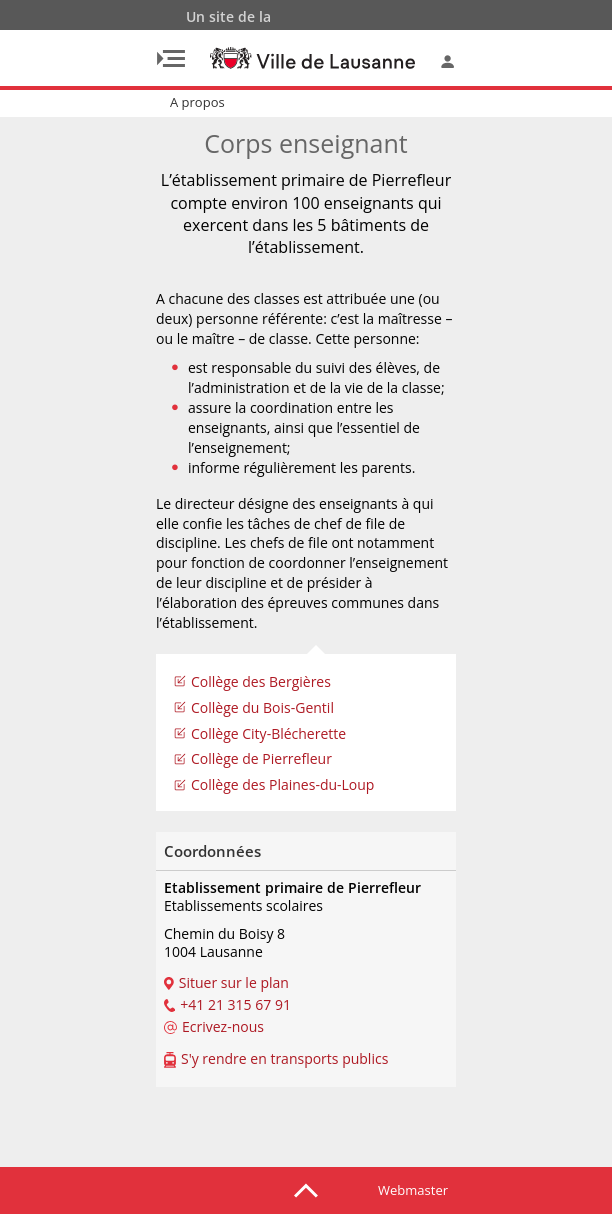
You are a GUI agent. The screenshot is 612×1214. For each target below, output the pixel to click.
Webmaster (413, 1190)
